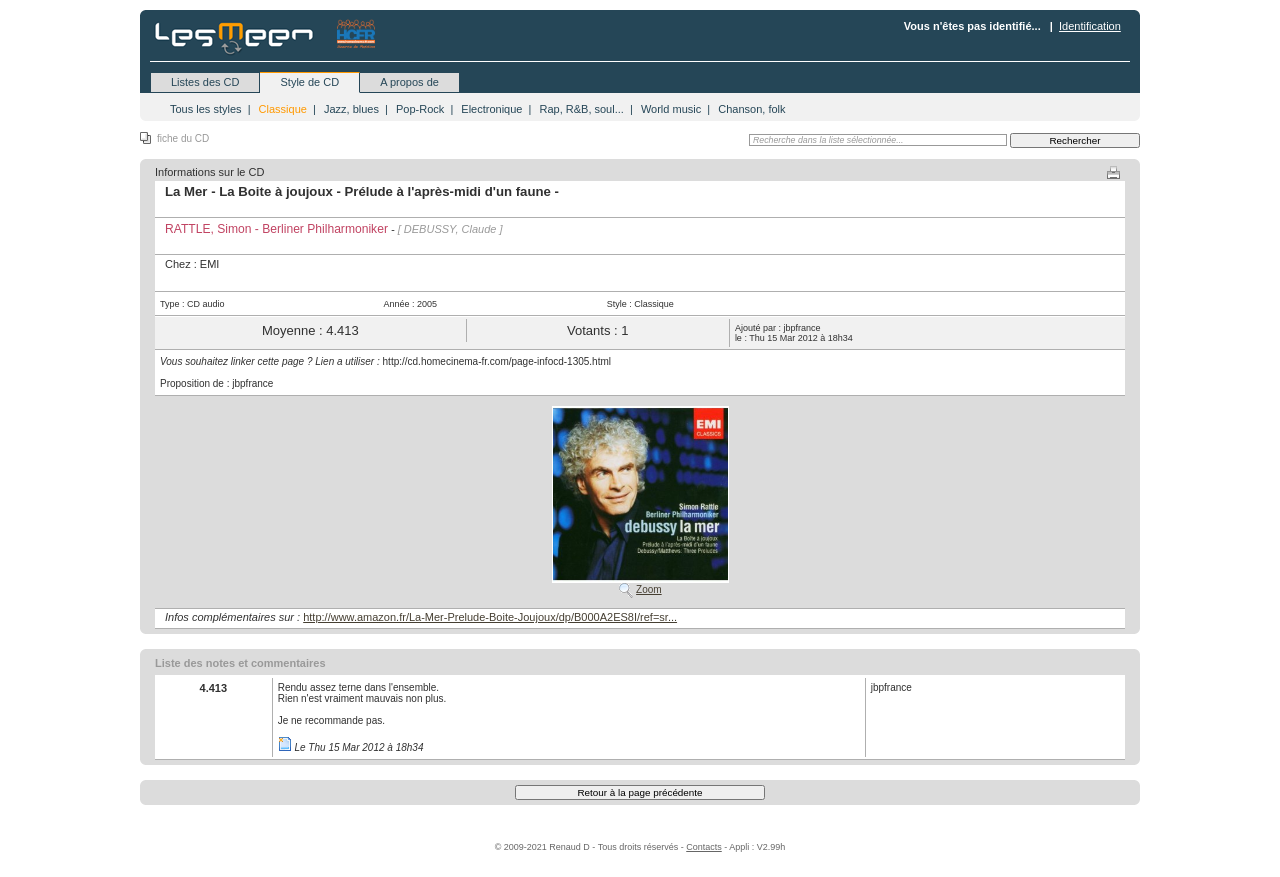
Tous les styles (206, 109)
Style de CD (309, 82)
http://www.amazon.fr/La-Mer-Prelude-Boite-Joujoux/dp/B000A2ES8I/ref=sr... (490, 617)
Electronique (491, 109)
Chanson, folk (751, 109)
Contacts (704, 847)
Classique (283, 109)
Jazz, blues (351, 109)
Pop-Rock (420, 109)
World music (671, 109)
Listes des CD (205, 82)
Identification (1090, 26)
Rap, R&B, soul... (581, 109)
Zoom (649, 589)
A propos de (409, 82)
